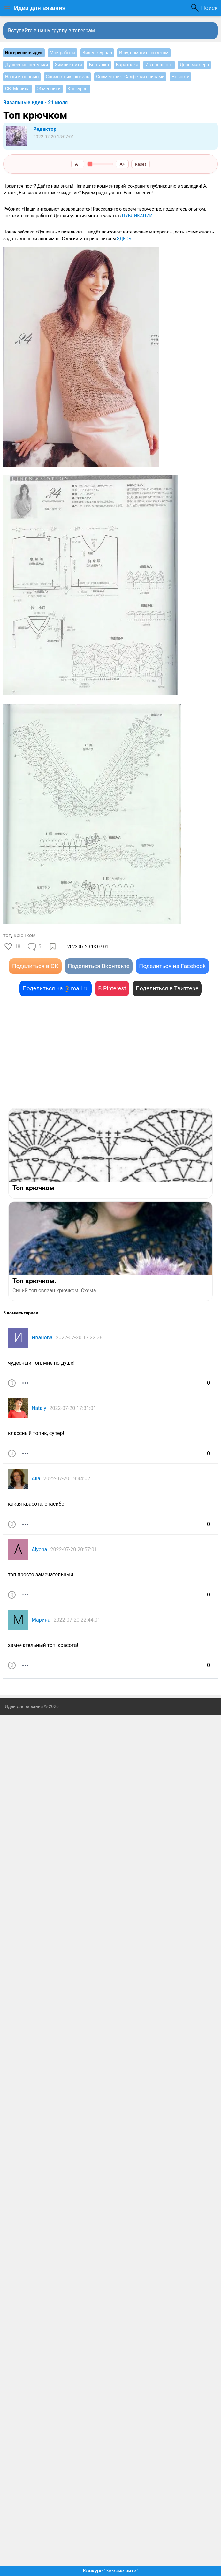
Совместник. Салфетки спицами (130, 76)
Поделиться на (56, 988)
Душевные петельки (26, 64)
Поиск (209, 7)
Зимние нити (68, 64)
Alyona (39, 1549)
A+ (122, 164)
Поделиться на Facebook (172, 966)
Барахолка (127, 64)
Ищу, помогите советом (144, 52)
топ (7, 935)
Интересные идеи (24, 52)
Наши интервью (22, 76)
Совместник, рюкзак (67, 76)
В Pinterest (112, 988)
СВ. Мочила (17, 88)
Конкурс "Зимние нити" (110, 2571)
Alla (36, 1479)
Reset (140, 164)
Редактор (44, 129)
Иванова (42, 1338)
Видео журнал (97, 52)
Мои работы (62, 52)
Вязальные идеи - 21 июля (35, 103)
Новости (180, 76)
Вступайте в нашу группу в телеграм (51, 30)
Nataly (39, 1408)
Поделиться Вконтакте (99, 966)
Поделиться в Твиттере (167, 988)
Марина (41, 1620)
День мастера (194, 64)
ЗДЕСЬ (124, 238)
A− (77, 164)
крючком (25, 935)
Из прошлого (159, 64)
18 (17, 947)
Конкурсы (78, 88)
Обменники (49, 88)
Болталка (99, 64)
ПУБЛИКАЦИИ (137, 215)
